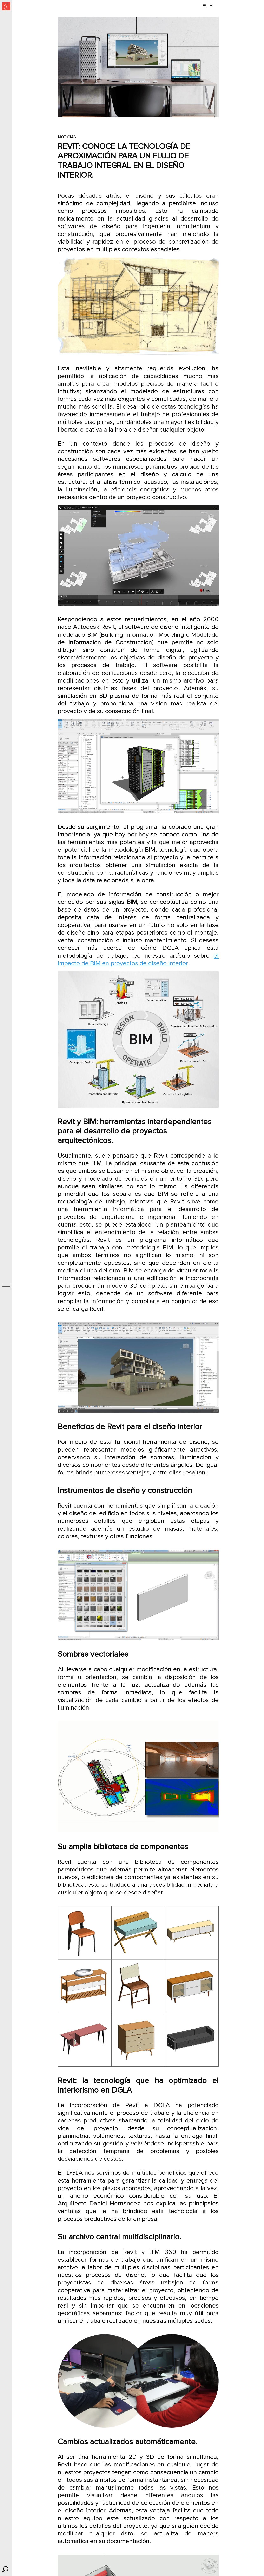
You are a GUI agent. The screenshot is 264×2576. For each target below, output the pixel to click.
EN (211, 6)
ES (204, 6)
